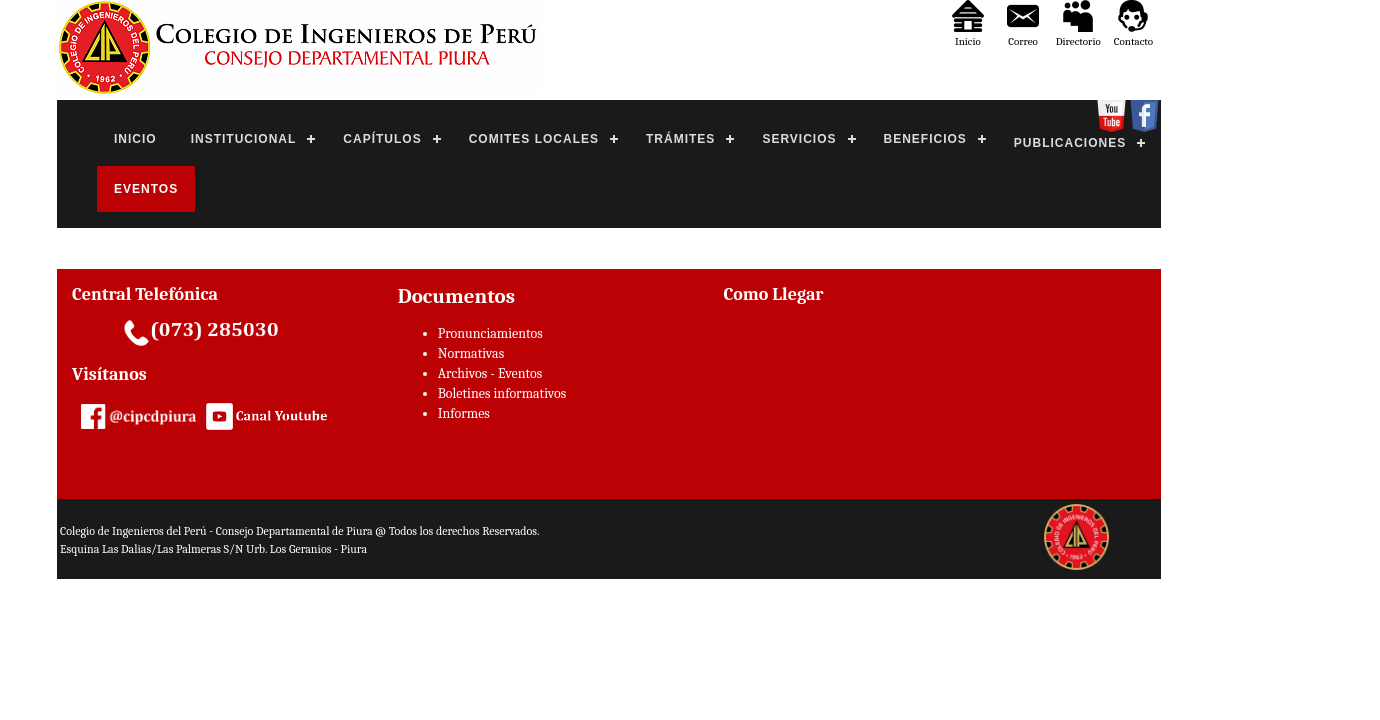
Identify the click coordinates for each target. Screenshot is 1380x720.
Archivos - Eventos (490, 373)
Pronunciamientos (490, 333)
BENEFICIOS (925, 139)
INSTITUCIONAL (244, 139)
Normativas (471, 353)
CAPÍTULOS (382, 139)
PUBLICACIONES (1070, 143)
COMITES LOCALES (534, 139)
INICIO (135, 139)
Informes (464, 413)
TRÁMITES (680, 139)
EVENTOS (146, 189)
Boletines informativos (502, 393)
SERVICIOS (799, 139)
